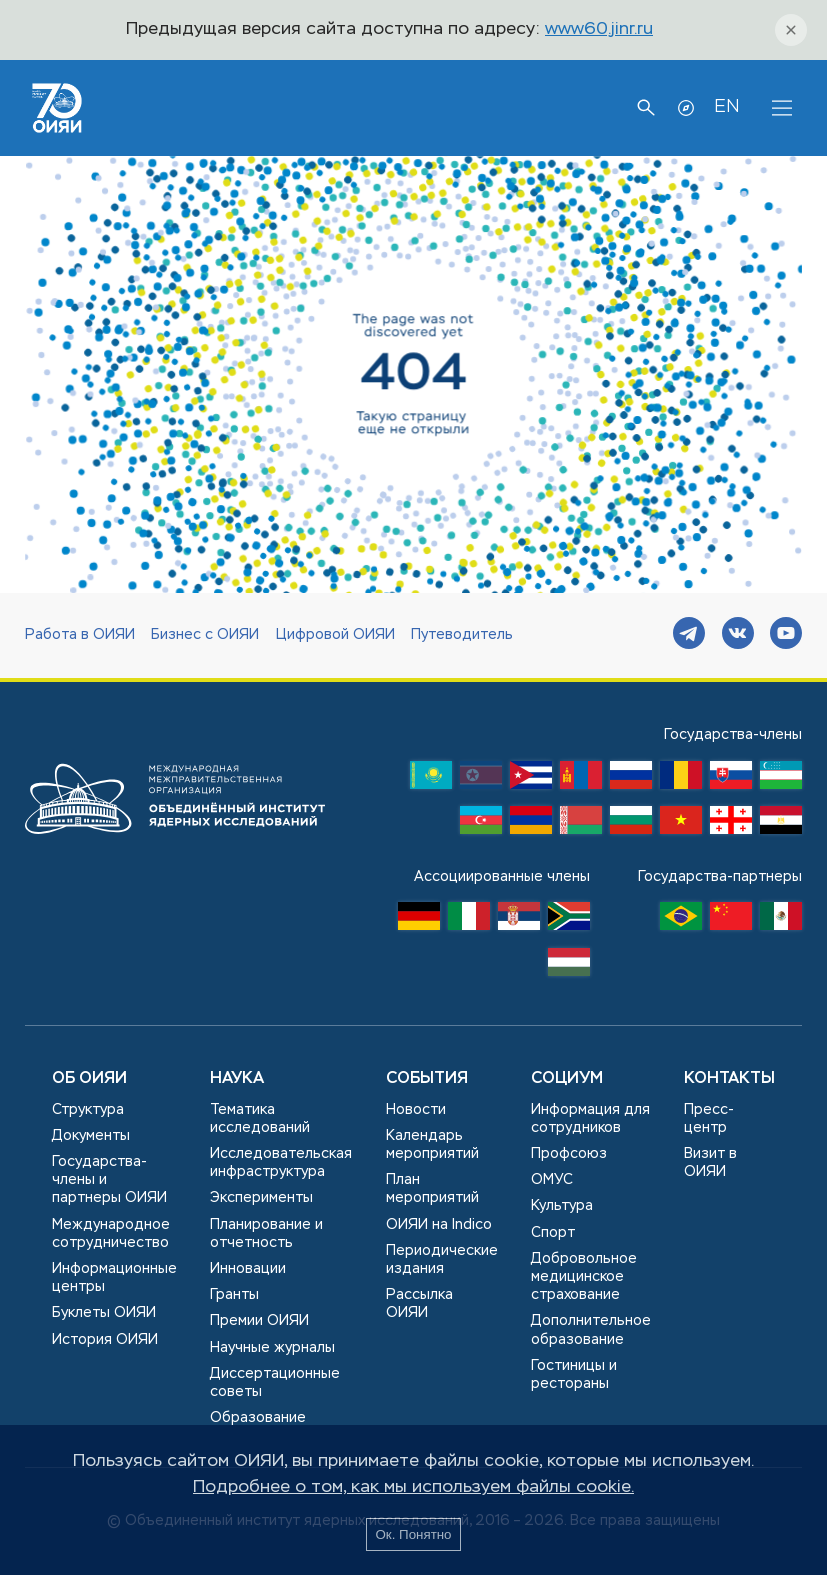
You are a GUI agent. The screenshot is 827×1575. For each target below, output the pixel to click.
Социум (567, 1079)
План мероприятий (432, 1189)
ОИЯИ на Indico (439, 1225)
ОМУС (552, 1180)
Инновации (248, 1269)
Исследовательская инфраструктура (281, 1163)
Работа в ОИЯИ (80, 635)
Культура (562, 1206)
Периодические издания (442, 1260)
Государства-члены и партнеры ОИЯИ (109, 1180)
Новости (416, 1110)
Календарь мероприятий (432, 1145)
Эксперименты (261, 1198)
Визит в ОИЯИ (710, 1163)
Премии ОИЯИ (259, 1321)
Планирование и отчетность (266, 1234)
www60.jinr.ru (599, 29)
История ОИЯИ (105, 1340)
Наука (237, 1079)
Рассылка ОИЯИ (419, 1304)
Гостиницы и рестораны (574, 1375)
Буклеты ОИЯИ (104, 1313)
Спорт (553, 1233)
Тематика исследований (260, 1119)
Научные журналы (272, 1348)
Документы (91, 1136)
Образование (258, 1418)
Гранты (234, 1295)
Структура (88, 1110)
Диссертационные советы (275, 1383)
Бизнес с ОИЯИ (205, 635)
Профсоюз (569, 1154)
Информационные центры (114, 1278)
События (427, 1079)
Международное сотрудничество (111, 1234)
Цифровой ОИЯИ (335, 635)
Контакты (729, 1079)
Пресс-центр (709, 1119)
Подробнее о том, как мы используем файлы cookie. (413, 1487)
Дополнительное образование (591, 1330)
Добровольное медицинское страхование (584, 1277)
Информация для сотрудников (590, 1119)
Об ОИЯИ (89, 1079)
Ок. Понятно (413, 1534)
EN (726, 107)
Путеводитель (462, 635)
